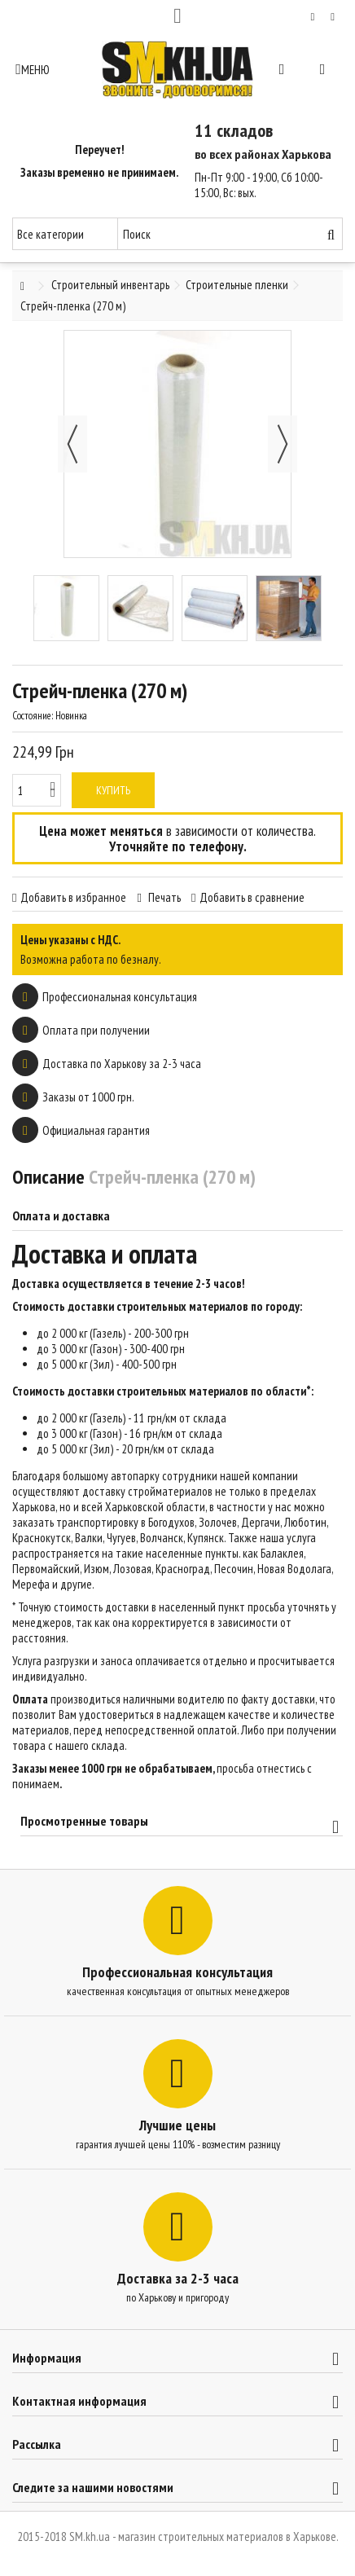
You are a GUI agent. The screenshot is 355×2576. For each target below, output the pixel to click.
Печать (163, 897)
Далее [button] (282, 444)
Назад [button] (72, 444)
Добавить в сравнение (252, 897)
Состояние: (32, 716)
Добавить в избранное (73, 897)
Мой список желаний (313, 17)
